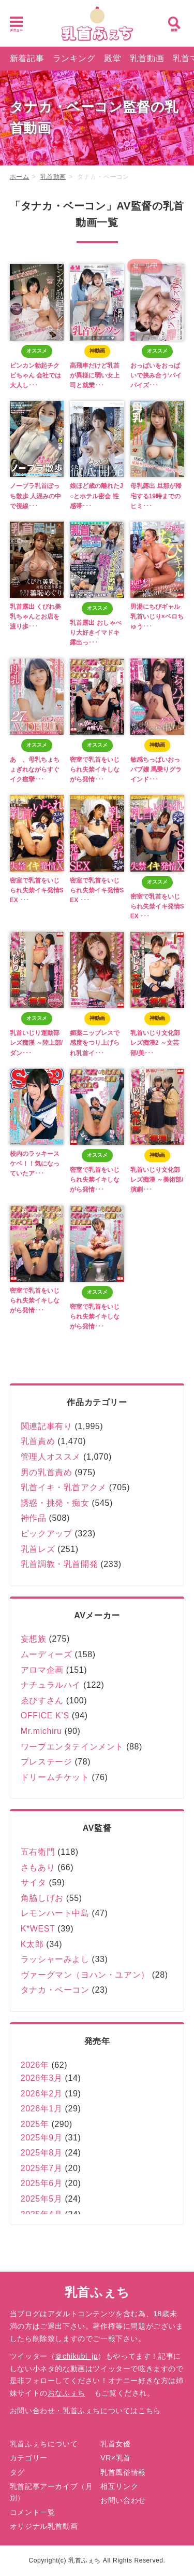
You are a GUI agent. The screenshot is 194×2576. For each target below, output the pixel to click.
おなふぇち (66, 2393)
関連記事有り (46, 1426)
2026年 (35, 2065)
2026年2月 (42, 2093)
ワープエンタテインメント (72, 1746)
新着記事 (27, 58)
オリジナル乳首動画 (44, 2526)
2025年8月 (42, 2152)
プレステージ (46, 1761)
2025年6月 (42, 2183)
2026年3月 (42, 2078)
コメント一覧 (32, 2512)
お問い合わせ (123, 2500)
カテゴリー (29, 2458)
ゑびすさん (42, 1700)
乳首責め (38, 1441)
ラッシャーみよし (55, 1959)
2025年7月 (42, 2168)
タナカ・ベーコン (55, 1989)
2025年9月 (42, 2137)
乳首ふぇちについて (44, 2444)
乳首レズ (38, 1549)
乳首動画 (147, 58)
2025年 (35, 2124)
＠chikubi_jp (76, 2356)
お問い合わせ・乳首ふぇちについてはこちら (85, 2410)
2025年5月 (42, 2198)
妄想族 (34, 1638)
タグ (17, 2472)
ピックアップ (46, 1533)
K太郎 (32, 1944)
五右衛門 (38, 1851)
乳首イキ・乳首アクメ (64, 1487)
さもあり (38, 1867)
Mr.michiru (41, 1731)
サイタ (34, 1882)
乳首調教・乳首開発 (59, 1564)
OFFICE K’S (45, 1715)
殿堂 (112, 58)
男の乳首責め (46, 1472)
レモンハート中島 (55, 1913)
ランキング (74, 58)
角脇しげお (42, 1898)
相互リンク (119, 2486)
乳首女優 (115, 2444)
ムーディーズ (46, 1654)
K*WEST (38, 1928)
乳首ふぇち (97, 2292)
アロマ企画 (42, 1669)
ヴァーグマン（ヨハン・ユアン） (85, 1974)
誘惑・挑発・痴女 (55, 1503)
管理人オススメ (51, 1456)
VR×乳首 (115, 2458)
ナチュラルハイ (51, 1685)
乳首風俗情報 (123, 2472)
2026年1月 (42, 2108)
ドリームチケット (55, 1777)
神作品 (34, 1518)
